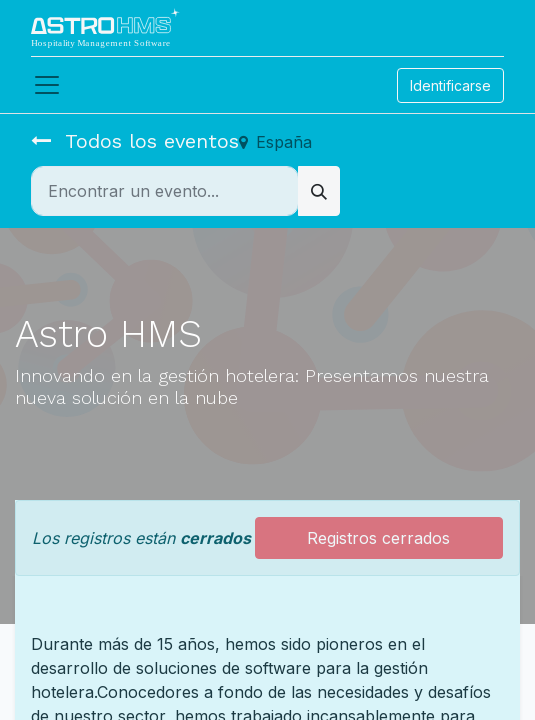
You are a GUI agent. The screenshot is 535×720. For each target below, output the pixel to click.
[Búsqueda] (319, 191)
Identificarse (450, 85)
